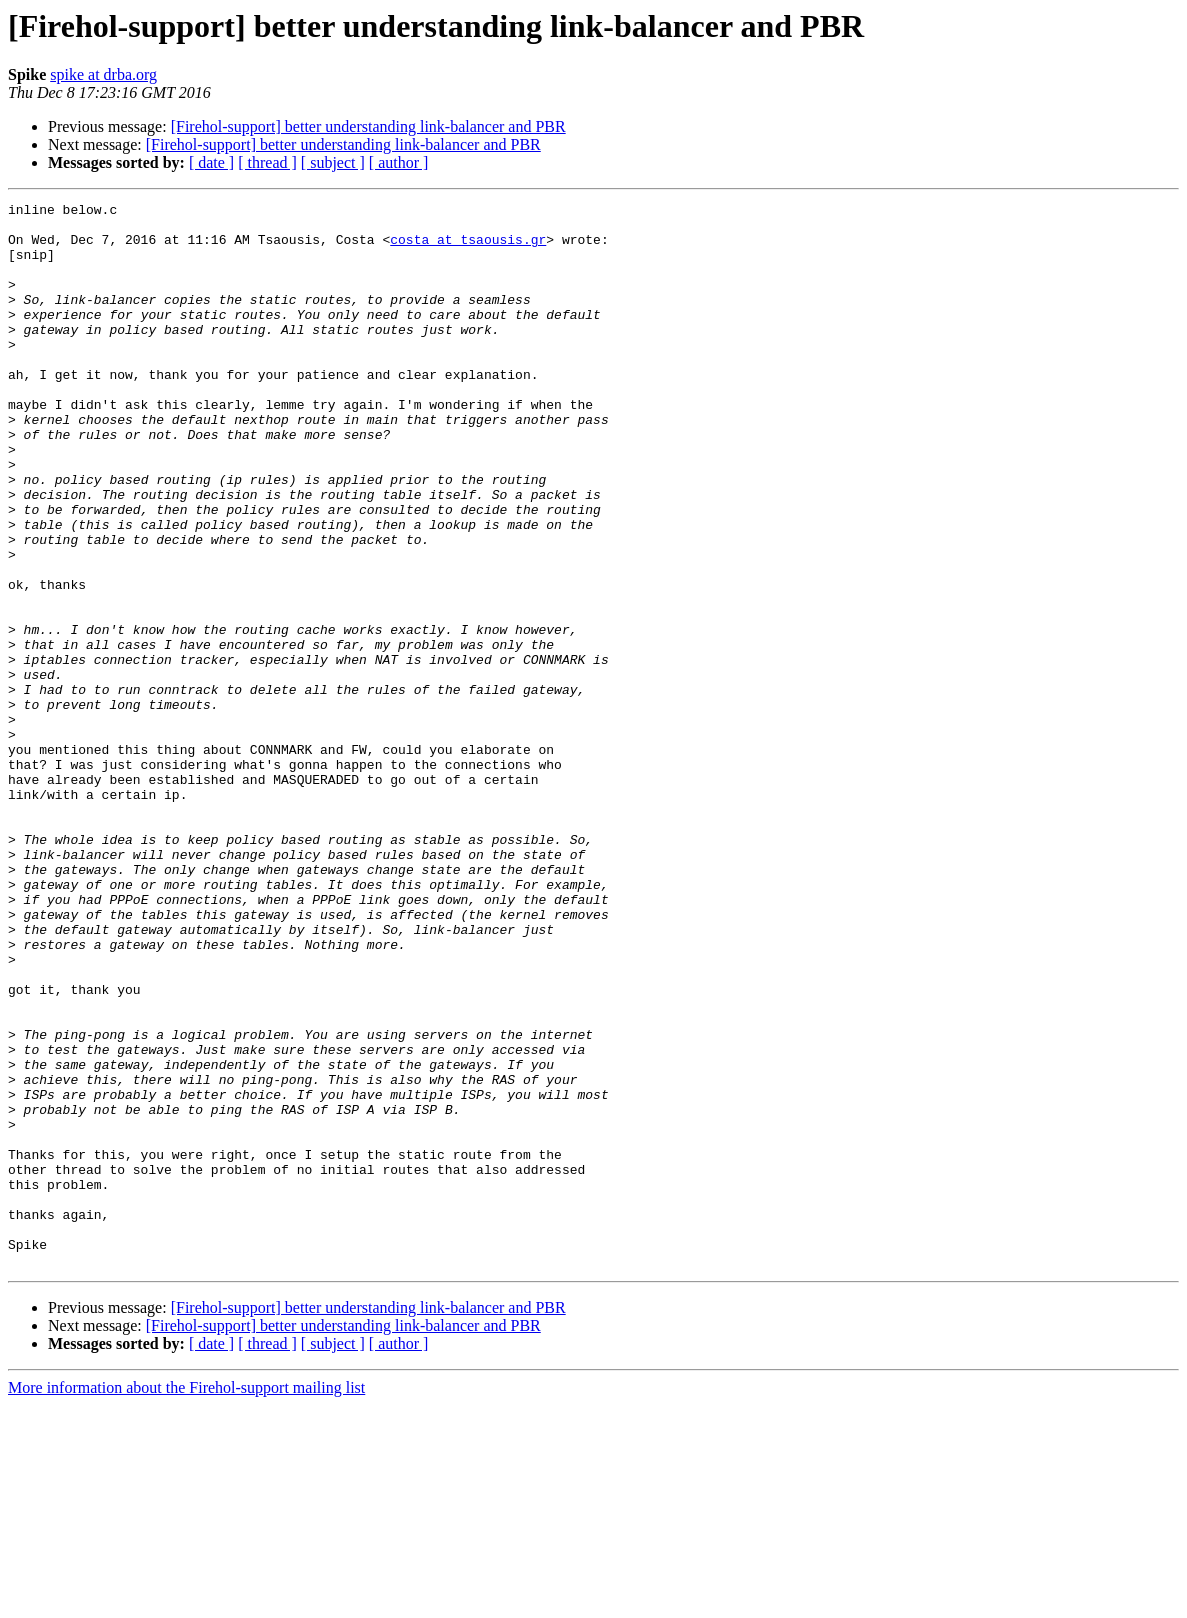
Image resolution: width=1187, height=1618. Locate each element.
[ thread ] (267, 162)
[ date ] (211, 162)
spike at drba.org (103, 74)
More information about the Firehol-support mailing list (186, 1600)
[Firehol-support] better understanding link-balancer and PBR (368, 126)
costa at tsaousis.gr (468, 248)
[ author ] (399, 162)
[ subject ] (333, 162)
